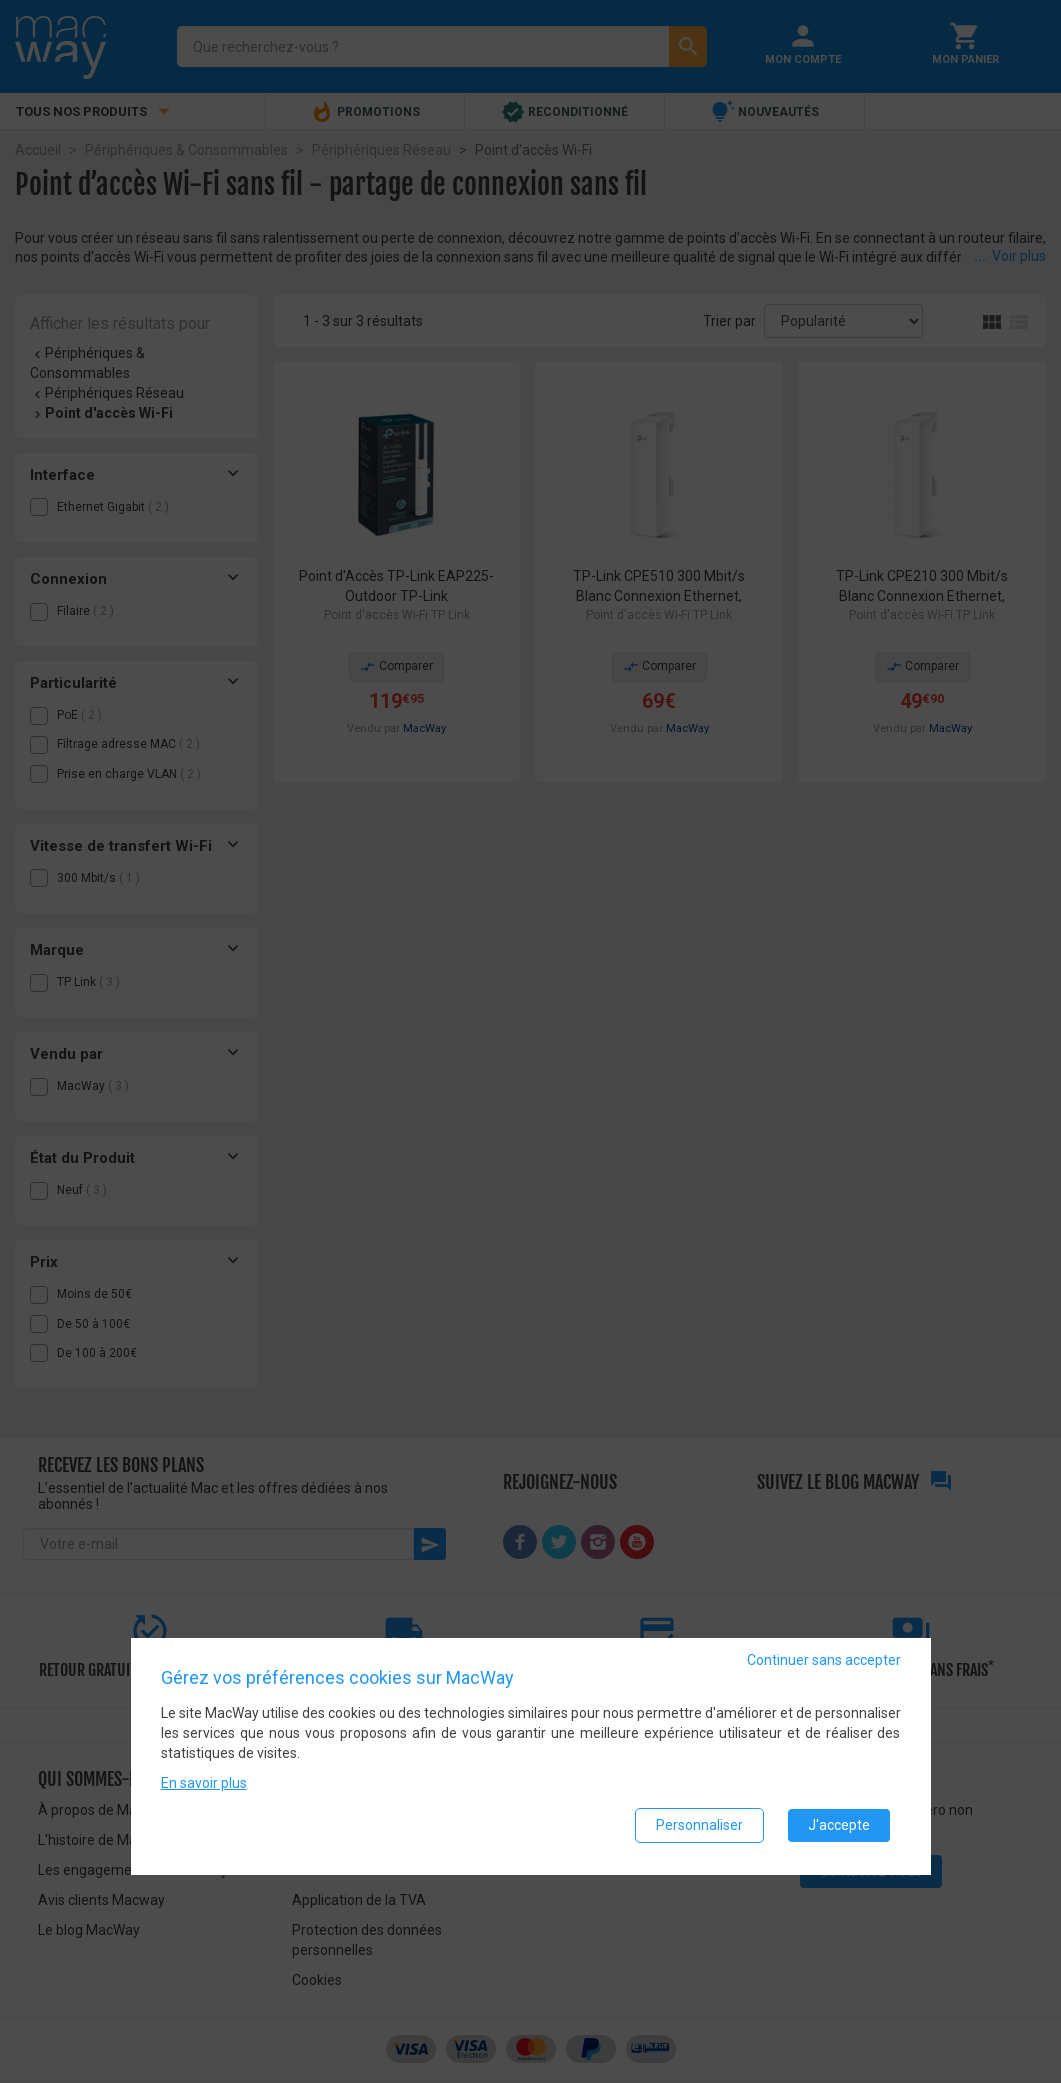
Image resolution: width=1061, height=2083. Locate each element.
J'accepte (839, 1827)
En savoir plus (204, 1785)
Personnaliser (699, 1827)
